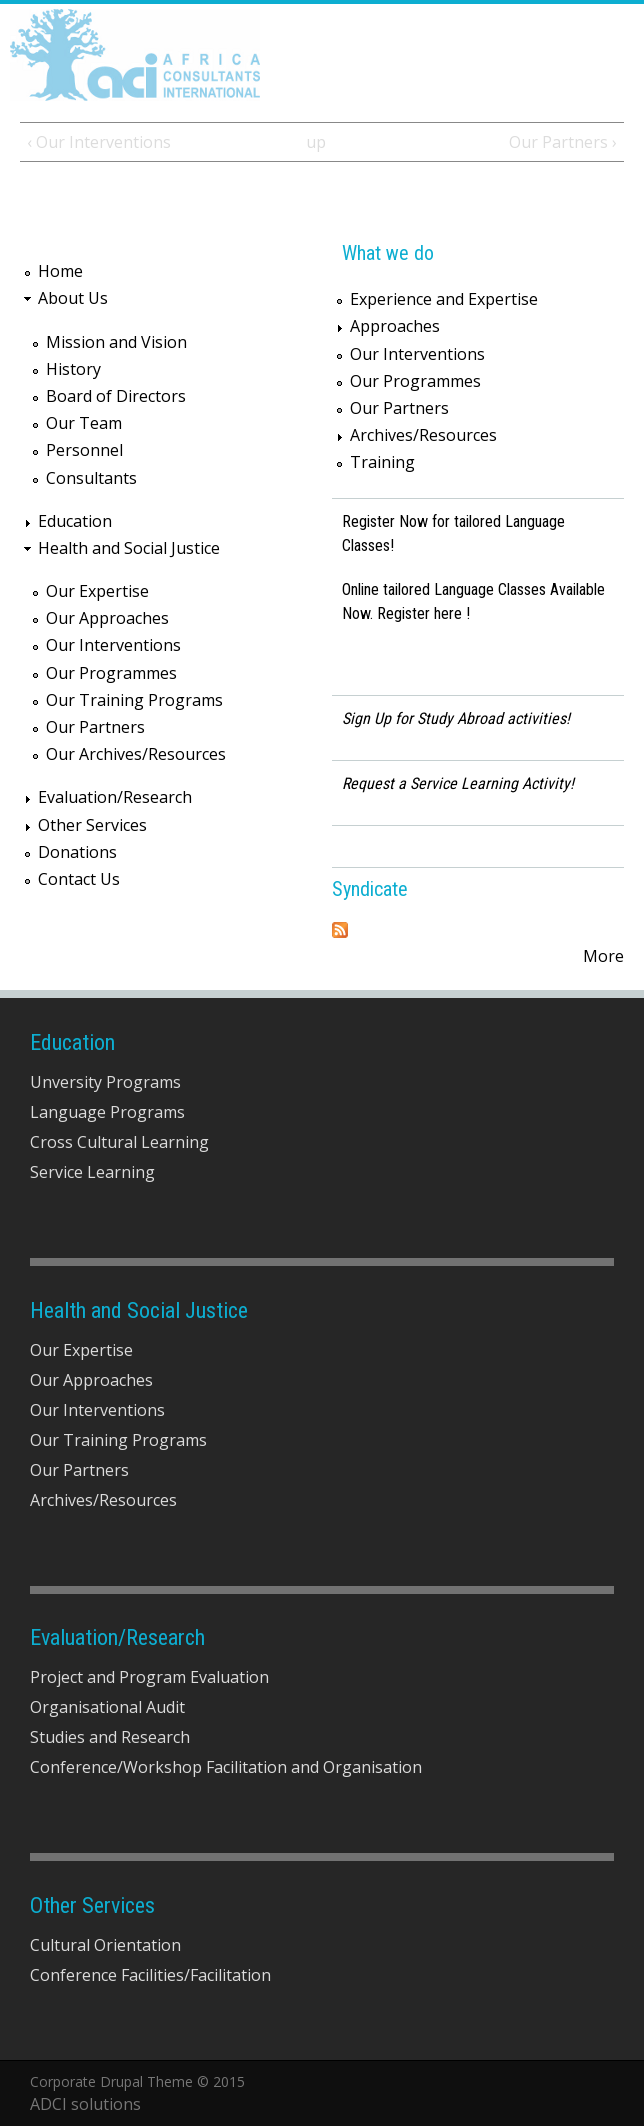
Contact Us (79, 879)
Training (382, 462)
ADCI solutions (85, 2104)
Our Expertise (97, 591)
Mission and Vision (116, 342)
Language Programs (107, 1112)
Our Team (84, 423)
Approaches (395, 326)
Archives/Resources (423, 435)
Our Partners (95, 727)
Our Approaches (107, 618)
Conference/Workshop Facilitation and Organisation (226, 1767)
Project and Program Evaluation (149, 1677)
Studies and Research (110, 1737)
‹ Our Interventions (99, 142)
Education (75, 521)
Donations (77, 852)
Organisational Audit (107, 1707)
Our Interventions (113, 645)
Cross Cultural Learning (119, 1142)
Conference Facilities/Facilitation (150, 1975)
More (603, 956)
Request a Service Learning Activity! (458, 783)
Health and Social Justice (129, 548)
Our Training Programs (134, 700)
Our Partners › (563, 142)
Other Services (92, 825)
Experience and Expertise (444, 299)
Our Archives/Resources (136, 754)
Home (60, 271)
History (73, 369)
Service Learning (92, 1172)
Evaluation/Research (115, 797)
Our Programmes (111, 673)
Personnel (84, 450)
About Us (73, 298)
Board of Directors (116, 396)
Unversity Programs (105, 1082)
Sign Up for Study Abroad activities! (456, 718)
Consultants (91, 478)
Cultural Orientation (105, 1945)
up (316, 142)
